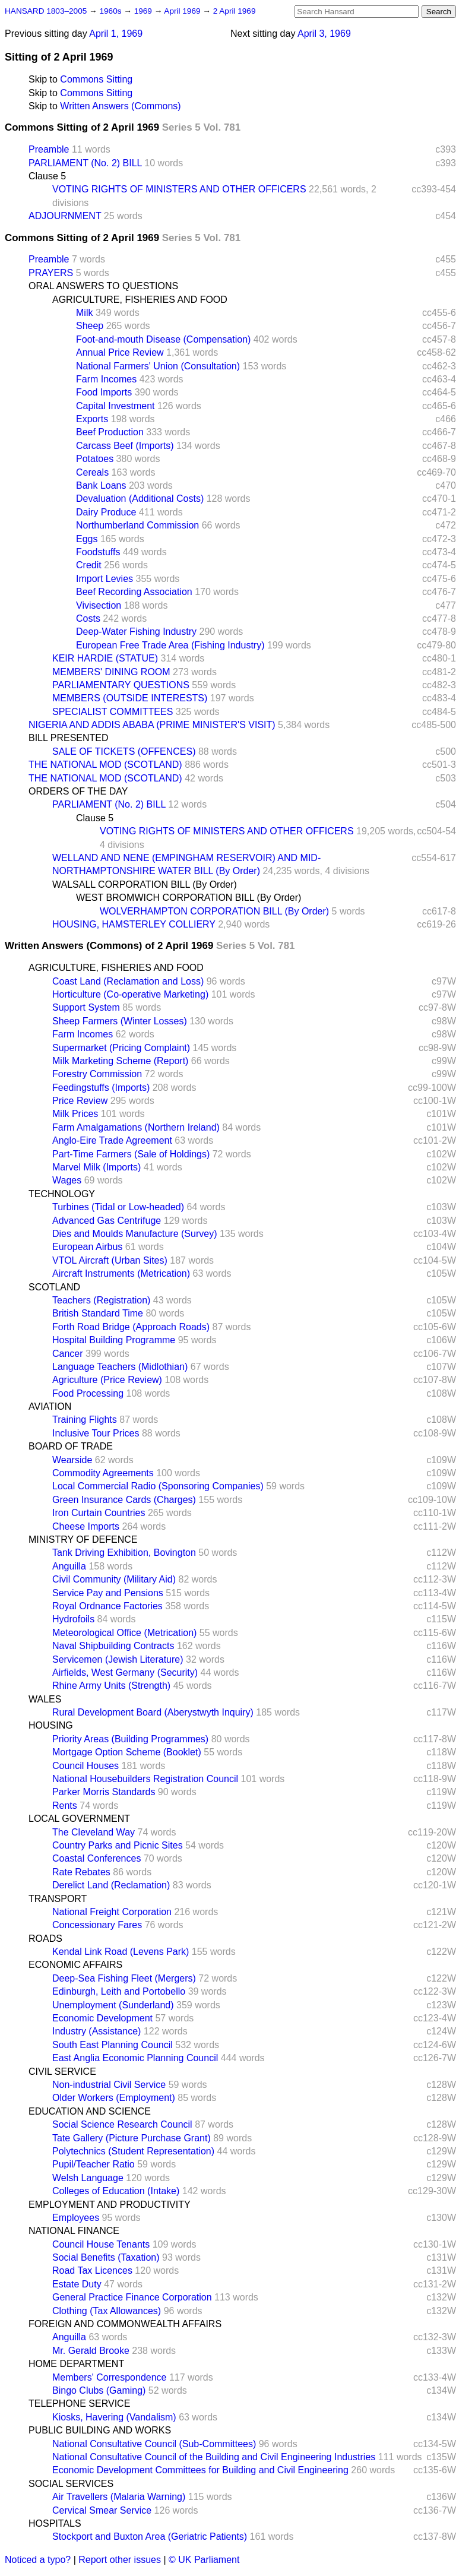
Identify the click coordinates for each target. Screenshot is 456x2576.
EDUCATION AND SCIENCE (89, 2111)
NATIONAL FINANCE (73, 2231)
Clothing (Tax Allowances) (106, 2311)
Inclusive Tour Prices (95, 1433)
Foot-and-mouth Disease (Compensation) (163, 339)
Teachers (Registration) (101, 1300)
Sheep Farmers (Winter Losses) (119, 1021)
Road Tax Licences (92, 2270)
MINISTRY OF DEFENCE (82, 1539)
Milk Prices (75, 1114)
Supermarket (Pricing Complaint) (121, 1048)
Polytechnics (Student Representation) (133, 2151)
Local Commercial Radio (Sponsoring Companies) (158, 1486)
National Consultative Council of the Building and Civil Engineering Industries (213, 2457)
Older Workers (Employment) (113, 2098)
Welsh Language (88, 2178)
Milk (84, 313)
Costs (88, 618)
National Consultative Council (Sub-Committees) (154, 2444)
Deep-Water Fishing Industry (136, 631)
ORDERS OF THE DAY (78, 791)
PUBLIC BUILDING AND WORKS (99, 2430)
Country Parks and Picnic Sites (117, 1845)
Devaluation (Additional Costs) (140, 498)
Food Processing (88, 1393)
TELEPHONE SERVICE (79, 2403)
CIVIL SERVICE (62, 2072)
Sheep (89, 326)
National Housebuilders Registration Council (145, 1779)
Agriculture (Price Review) (107, 1380)
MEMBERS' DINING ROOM (111, 672)
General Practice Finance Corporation (132, 2297)
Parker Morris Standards (103, 1792)
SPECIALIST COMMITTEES (112, 712)
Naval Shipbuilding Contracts (113, 1646)
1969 (144, 11)
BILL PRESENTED (68, 738)
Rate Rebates (81, 1872)
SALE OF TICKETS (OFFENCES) (124, 751)
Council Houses (85, 1766)
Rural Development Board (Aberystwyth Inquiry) (153, 1712)
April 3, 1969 (324, 34)
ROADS (45, 1938)
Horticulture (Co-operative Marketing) (130, 994)
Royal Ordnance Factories (107, 1606)
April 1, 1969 (115, 34)
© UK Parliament (204, 2560)
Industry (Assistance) (96, 2031)
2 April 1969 (234, 11)
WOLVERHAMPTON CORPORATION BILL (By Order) (214, 911)
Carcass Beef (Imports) (124, 446)
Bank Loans (101, 485)
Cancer (67, 1354)
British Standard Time (97, 1313)
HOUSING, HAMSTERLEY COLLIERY (134, 924)
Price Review (79, 1101)
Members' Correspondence (109, 2377)
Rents (64, 1805)
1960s (111, 11)
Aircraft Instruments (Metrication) (121, 1273)
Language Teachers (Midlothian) (120, 1367)
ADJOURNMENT (64, 216)
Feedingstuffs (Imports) (101, 1088)
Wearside (72, 1460)
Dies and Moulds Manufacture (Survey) (134, 1234)
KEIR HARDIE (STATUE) (105, 658)
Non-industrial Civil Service (109, 2085)
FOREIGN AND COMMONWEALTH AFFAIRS (124, 2324)
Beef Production (110, 432)
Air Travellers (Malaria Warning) (118, 2497)
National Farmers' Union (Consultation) (158, 366)
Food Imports (104, 392)
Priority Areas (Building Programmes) (130, 1739)
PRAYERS (50, 273)
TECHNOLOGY (61, 1194)
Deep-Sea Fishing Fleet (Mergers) (124, 1978)
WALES (44, 1699)
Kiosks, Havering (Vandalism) (114, 2417)
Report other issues (119, 2560)
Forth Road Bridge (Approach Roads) (131, 1327)
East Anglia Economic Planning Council (135, 2058)
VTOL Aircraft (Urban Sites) (109, 1260)
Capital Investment (115, 406)
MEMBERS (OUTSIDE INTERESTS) (129, 698)
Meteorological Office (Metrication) (124, 1633)
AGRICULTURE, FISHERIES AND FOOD (139, 300)
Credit (89, 565)
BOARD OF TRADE (70, 1446)
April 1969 (183, 11)
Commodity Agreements (103, 1473)
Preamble (48, 149)
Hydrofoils (73, 1619)
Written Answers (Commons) (120, 106)
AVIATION (49, 1406)
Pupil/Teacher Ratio (93, 2164)
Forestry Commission (97, 1074)
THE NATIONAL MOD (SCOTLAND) (105, 764)
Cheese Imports (85, 1526)
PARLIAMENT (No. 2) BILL (85, 163)
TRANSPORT (57, 1899)
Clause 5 (47, 176)
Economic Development (102, 2018)
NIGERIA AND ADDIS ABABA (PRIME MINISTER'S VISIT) (152, 725)
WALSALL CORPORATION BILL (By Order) (144, 884)
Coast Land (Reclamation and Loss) (128, 981)
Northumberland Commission (137, 525)
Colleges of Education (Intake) (115, 2191)
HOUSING (50, 1725)
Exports (92, 419)
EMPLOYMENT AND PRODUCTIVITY (109, 2205)
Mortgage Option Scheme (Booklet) (126, 1752)
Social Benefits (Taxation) (106, 2257)
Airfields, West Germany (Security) (125, 1672)
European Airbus (87, 1247)
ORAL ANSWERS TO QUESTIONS (103, 286)
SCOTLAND (54, 1287)
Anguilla (69, 1566)
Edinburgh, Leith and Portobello (118, 1991)
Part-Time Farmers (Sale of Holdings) (131, 1154)
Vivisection (98, 605)
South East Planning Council (112, 2045)
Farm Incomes (106, 379)
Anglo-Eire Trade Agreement (112, 1140)
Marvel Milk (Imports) (96, 1167)
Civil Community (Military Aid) (114, 1579)
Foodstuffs (98, 552)
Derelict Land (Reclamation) (111, 1885)
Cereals (92, 472)
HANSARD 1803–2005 (46, 11)
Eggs (86, 539)
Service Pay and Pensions (107, 1593)
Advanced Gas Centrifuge (106, 1221)
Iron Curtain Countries (98, 1513)
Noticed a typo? (38, 2560)
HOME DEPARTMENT (76, 2364)
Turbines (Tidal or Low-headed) (118, 1207)
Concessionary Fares (97, 1925)
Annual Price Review (120, 352)
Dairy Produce (106, 512)
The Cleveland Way (93, 1832)
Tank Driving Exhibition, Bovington (124, 1553)
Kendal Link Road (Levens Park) (120, 1952)
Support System (86, 1007)
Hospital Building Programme (113, 1340)
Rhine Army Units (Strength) (111, 1686)
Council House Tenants (101, 2244)
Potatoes (94, 459)
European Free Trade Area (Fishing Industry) (170, 645)
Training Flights (84, 1419)
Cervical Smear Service (101, 2510)
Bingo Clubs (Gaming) (98, 2390)
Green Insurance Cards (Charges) (124, 1500)
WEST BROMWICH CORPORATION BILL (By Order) (188, 898)
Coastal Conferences (96, 1858)
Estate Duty (77, 2284)
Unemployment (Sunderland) (113, 2005)
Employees (75, 2218)
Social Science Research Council (122, 2124)
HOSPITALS (54, 2523)
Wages (66, 1180)
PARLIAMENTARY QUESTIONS (120, 685)
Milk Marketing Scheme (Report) (120, 1061)
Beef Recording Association (134, 592)
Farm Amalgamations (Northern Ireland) (136, 1127)
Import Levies (104, 579)
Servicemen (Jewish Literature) (117, 1659)
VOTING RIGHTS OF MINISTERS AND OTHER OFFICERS (179, 189)
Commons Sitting (96, 79)
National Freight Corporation (112, 1912)
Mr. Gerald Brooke (90, 2351)
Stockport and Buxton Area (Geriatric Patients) (149, 2536)
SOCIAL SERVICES (70, 2484)
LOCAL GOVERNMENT (79, 1819)
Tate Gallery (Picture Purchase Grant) (131, 2138)
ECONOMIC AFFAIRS (75, 1965)
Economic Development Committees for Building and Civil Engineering (200, 2470)
